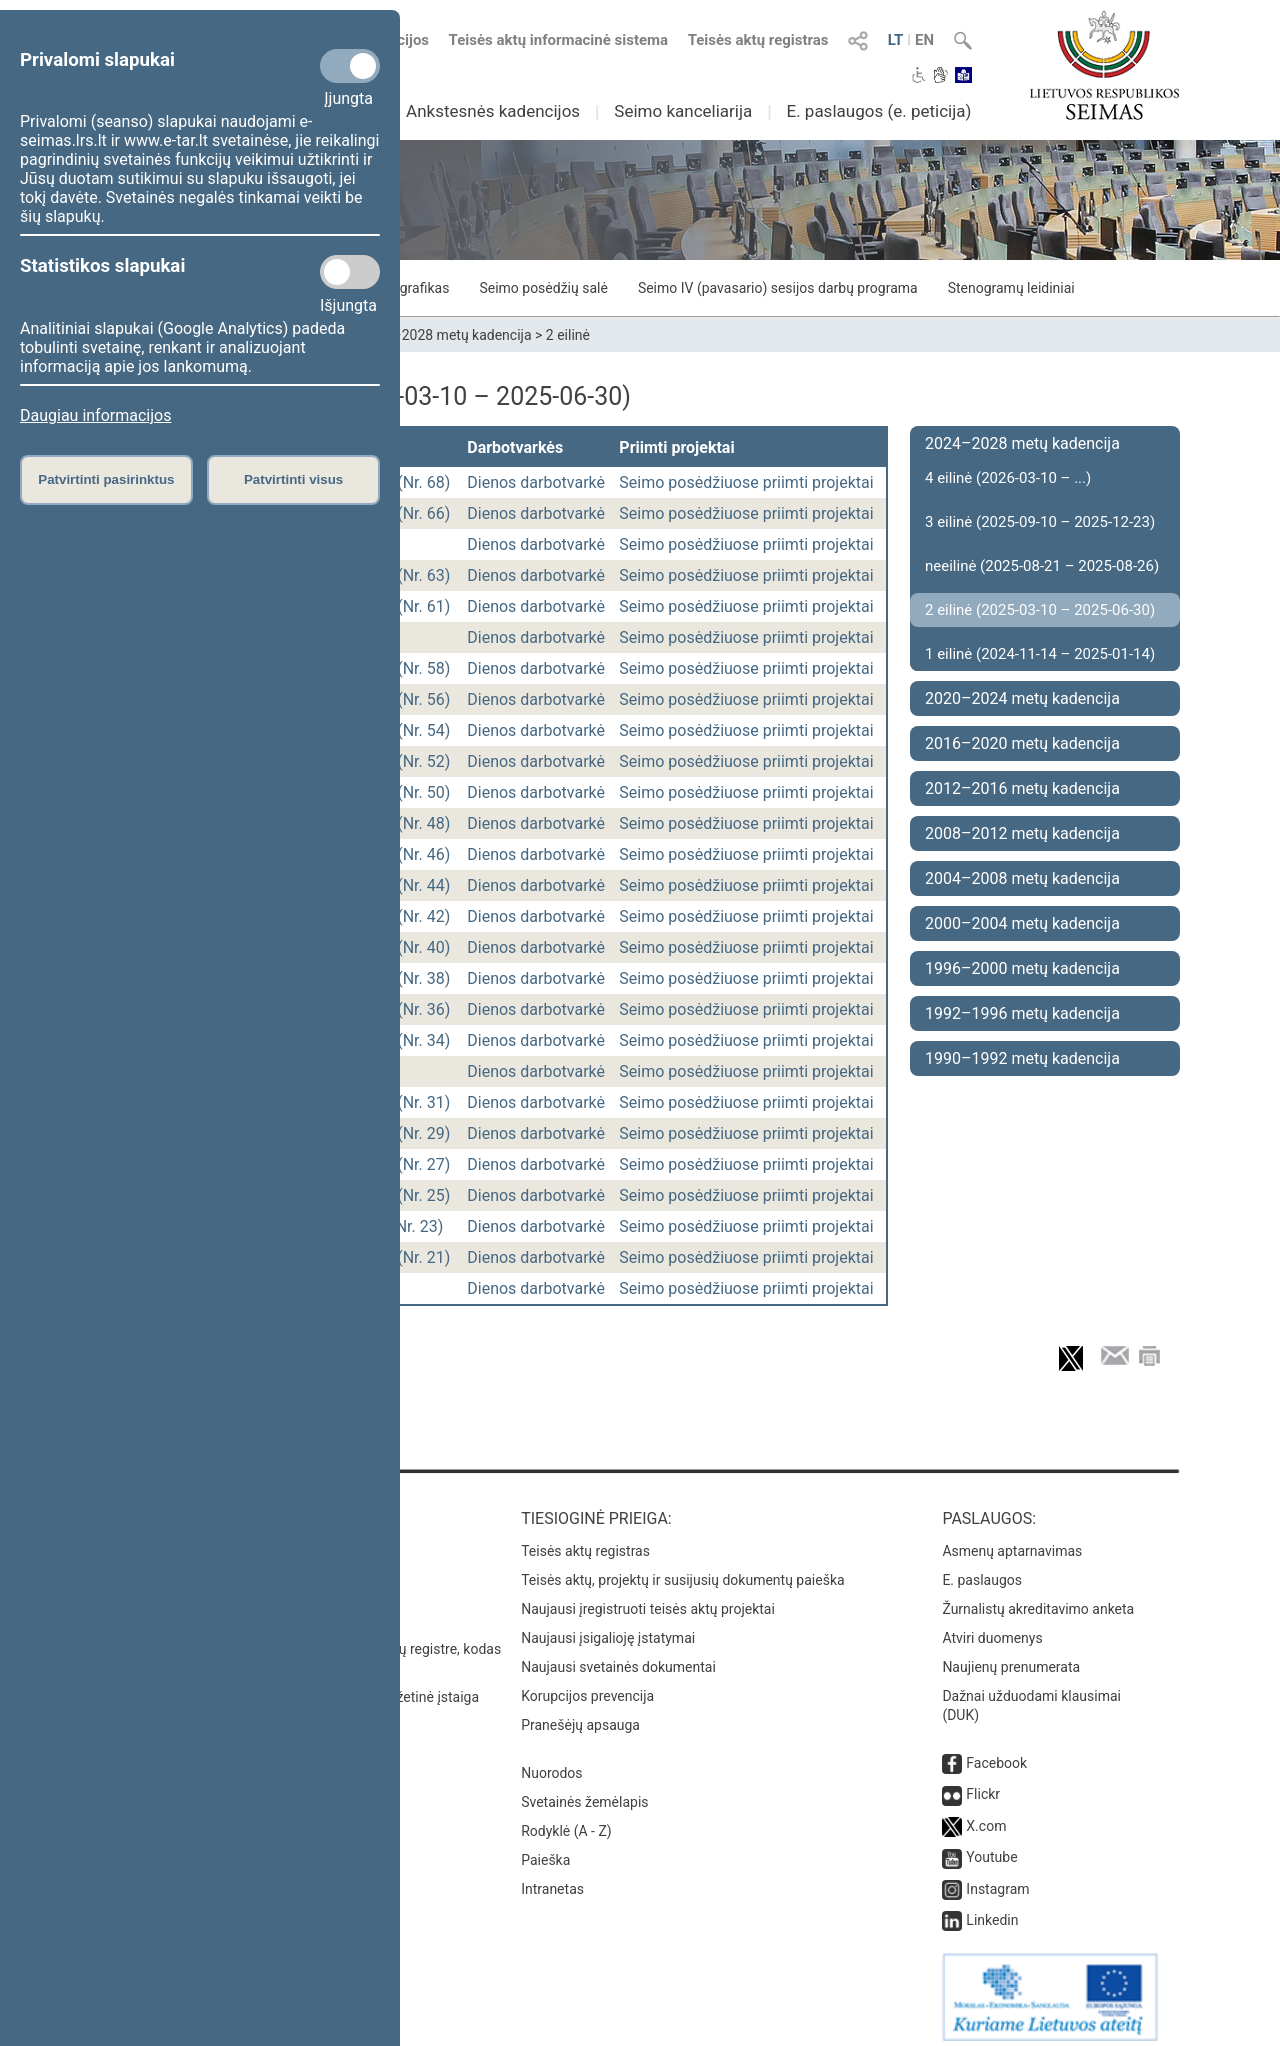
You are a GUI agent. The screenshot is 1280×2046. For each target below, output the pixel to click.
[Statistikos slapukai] (350, 272)
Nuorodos (551, 1763)
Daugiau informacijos (95, 415)
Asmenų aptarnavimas (1012, 1541)
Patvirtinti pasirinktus (106, 479)
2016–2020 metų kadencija (1022, 743)
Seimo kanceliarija (683, 111)
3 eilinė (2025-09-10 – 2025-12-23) (1040, 522)
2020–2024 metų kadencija (1022, 698)
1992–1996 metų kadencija (1022, 1013)
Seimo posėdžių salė (543, 288)
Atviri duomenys (992, 1628)
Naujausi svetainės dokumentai (618, 1657)
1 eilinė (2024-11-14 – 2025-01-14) (1040, 654)
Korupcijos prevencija (587, 1686)
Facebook (996, 1753)
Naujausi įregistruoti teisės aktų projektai (648, 1599)
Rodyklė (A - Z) (566, 1821)
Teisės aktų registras (758, 40)
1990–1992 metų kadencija (1022, 1058)
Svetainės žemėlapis (584, 1792)
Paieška (545, 1850)
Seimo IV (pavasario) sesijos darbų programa (778, 288)
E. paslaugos (982, 1570)
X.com (986, 1816)
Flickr (983, 1784)
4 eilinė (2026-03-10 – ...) (1008, 478)
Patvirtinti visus (293, 479)
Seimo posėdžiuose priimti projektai (746, 482)
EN (924, 40)
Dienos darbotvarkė (536, 482)
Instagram (997, 1879)
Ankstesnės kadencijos (493, 111)
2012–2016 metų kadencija (1022, 788)
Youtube (991, 1847)
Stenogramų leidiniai (1011, 288)
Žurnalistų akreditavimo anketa (1038, 1599)
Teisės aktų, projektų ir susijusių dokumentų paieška (682, 1570)
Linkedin (992, 1910)
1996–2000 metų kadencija (1022, 968)
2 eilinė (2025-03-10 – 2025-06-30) (1040, 610)
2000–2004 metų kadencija (1022, 923)
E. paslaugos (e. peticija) (878, 111)
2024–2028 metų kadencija (446, 335)
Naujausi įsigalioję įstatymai (608, 1628)
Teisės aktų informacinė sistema (559, 40)
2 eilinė (568, 335)
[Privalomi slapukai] (350, 66)
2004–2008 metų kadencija (1022, 878)
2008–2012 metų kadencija (1022, 833)
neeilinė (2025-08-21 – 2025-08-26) (1042, 566)
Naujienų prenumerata (1011, 1657)
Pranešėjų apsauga (580, 1715)
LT (896, 40)
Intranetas (552, 1879)
